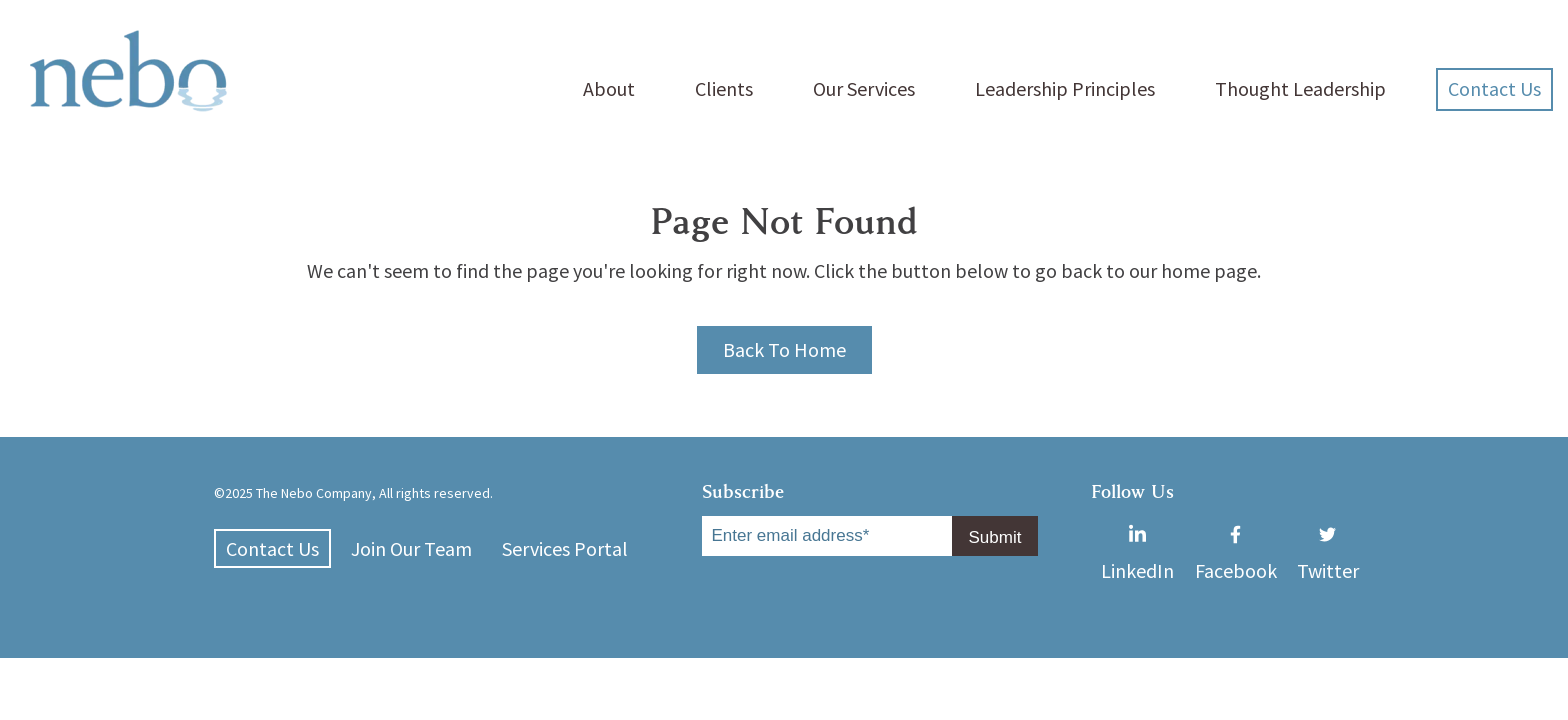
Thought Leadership (1300, 88)
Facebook (1236, 533)
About (609, 88)
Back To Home (784, 349)
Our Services (864, 88)
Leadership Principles (1065, 88)
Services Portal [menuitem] (565, 548)
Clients (724, 88)
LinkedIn (1137, 533)
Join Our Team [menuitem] (411, 548)
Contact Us (1494, 88)
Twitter (1328, 533)
